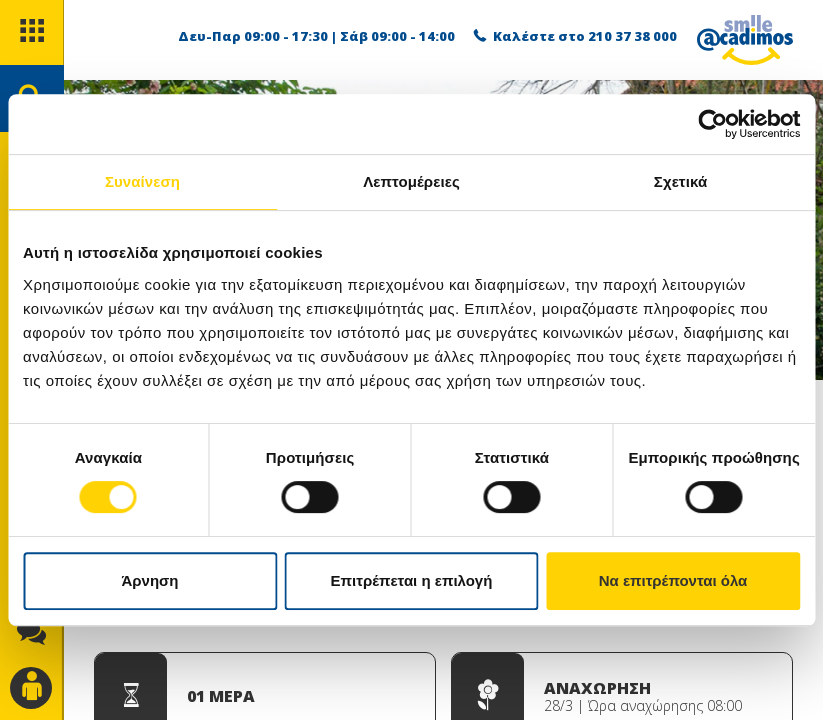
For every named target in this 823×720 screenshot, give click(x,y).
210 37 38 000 (632, 36)
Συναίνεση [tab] (142, 181)
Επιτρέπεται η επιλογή (412, 580)
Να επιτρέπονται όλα (673, 580)
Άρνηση (149, 580)
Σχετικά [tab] (680, 181)
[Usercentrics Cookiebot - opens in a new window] (712, 124)
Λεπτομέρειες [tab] (411, 181)
